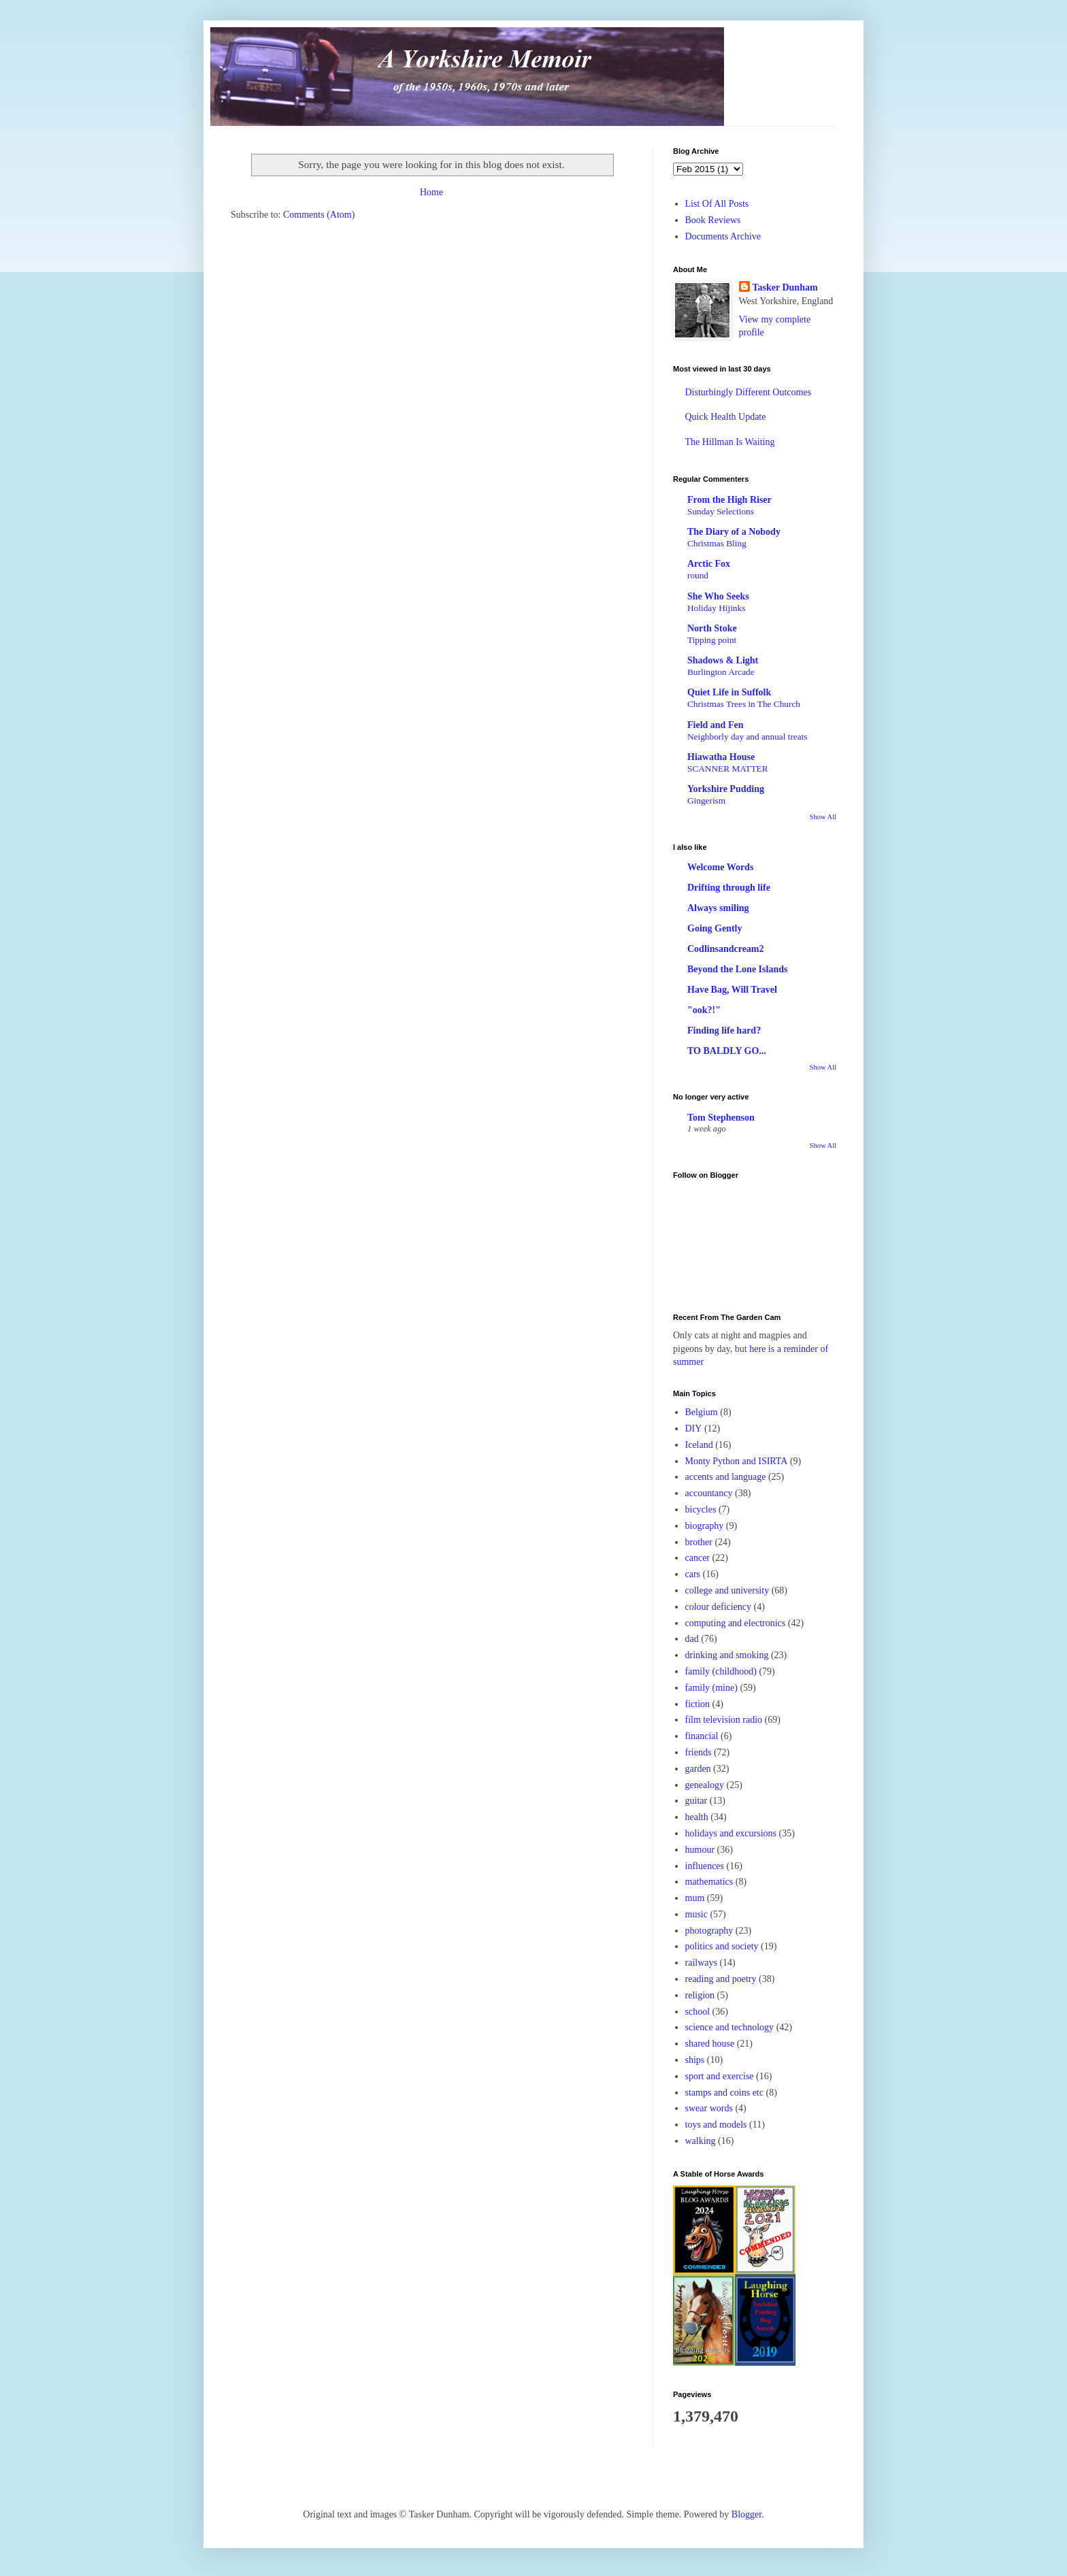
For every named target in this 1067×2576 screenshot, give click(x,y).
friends (698, 1752)
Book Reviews (713, 220)
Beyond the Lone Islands (737, 969)
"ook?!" (704, 1010)
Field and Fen (715, 725)
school (697, 2012)
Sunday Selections (720, 511)
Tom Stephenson (721, 1117)
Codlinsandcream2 (725, 949)
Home (431, 192)
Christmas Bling (716, 543)
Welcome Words (720, 867)
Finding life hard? (724, 1030)
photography (709, 1931)
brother (698, 1542)
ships (695, 2060)
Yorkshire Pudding (725, 789)
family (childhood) (721, 1671)
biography (704, 1526)
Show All (823, 817)
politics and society (722, 1946)
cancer (697, 1558)
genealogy (705, 1785)
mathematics (709, 1882)
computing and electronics (735, 1623)
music (696, 1914)
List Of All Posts (717, 204)
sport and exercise (719, 2076)
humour (700, 1850)
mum (695, 1898)
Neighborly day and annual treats (747, 736)
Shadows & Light (722, 660)
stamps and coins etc (724, 2092)
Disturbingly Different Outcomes (748, 392)
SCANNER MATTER (727, 768)
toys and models (716, 2124)
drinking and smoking (727, 1655)
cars (693, 1574)
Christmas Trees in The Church (743, 704)
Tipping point (711, 640)
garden (698, 1769)
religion (700, 1995)
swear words (709, 2108)
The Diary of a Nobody (734, 532)
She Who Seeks (718, 596)
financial (702, 1736)
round (697, 575)
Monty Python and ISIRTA (736, 1461)
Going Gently (714, 928)
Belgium (701, 1412)
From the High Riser (729, 500)
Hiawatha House (721, 757)
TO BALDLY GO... (726, 1051)
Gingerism (706, 800)
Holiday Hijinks (716, 608)
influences (705, 1866)
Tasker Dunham (785, 287)
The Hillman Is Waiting (730, 442)
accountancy (709, 1493)
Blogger (746, 2514)
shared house (710, 2043)
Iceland (699, 1445)
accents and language (725, 1477)
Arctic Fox (708, 564)
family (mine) (711, 1688)
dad (692, 1639)
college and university (727, 1590)
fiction (697, 1704)
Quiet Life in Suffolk (729, 692)
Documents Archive (723, 236)
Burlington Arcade (721, 672)
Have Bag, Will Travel (732, 990)
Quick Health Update (725, 417)
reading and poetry (721, 1979)
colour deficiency (718, 1607)
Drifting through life (728, 887)
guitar (696, 1801)
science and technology (729, 2027)
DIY (693, 1428)
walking (700, 2141)
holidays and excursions (731, 1833)
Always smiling (718, 908)
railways (701, 1963)
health (696, 1817)
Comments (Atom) (319, 215)
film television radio (724, 1720)
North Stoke (712, 628)
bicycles (701, 1509)
